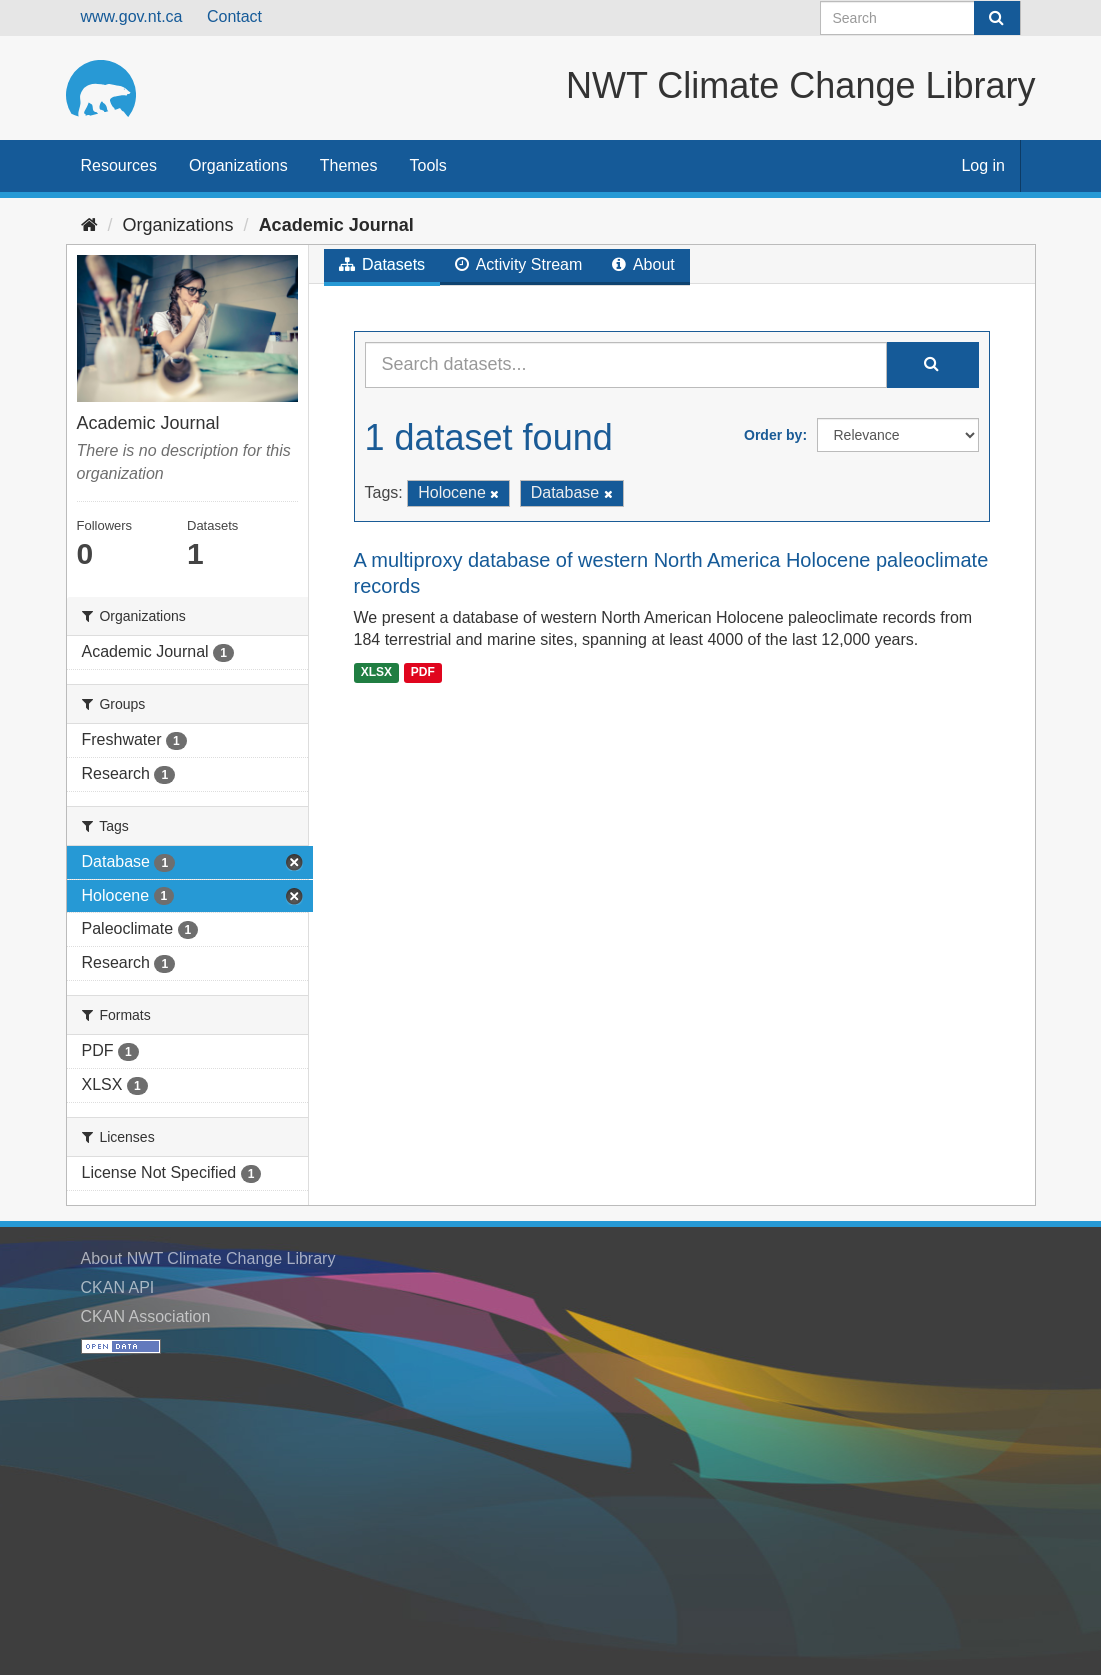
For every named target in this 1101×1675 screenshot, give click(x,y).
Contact (234, 16)
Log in (983, 165)
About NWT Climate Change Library (208, 1258)
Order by (773, 435)
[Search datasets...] (626, 365)
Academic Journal (336, 225)
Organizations (238, 165)
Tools (428, 165)
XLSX (376, 672)
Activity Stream (518, 264)
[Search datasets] (920, 18)
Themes (349, 165)
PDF (423, 672)
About (643, 264)
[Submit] (997, 18)
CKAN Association (146, 1316)
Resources (119, 165)
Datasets (382, 264)
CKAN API (118, 1287)
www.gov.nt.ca (132, 16)
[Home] (89, 225)
